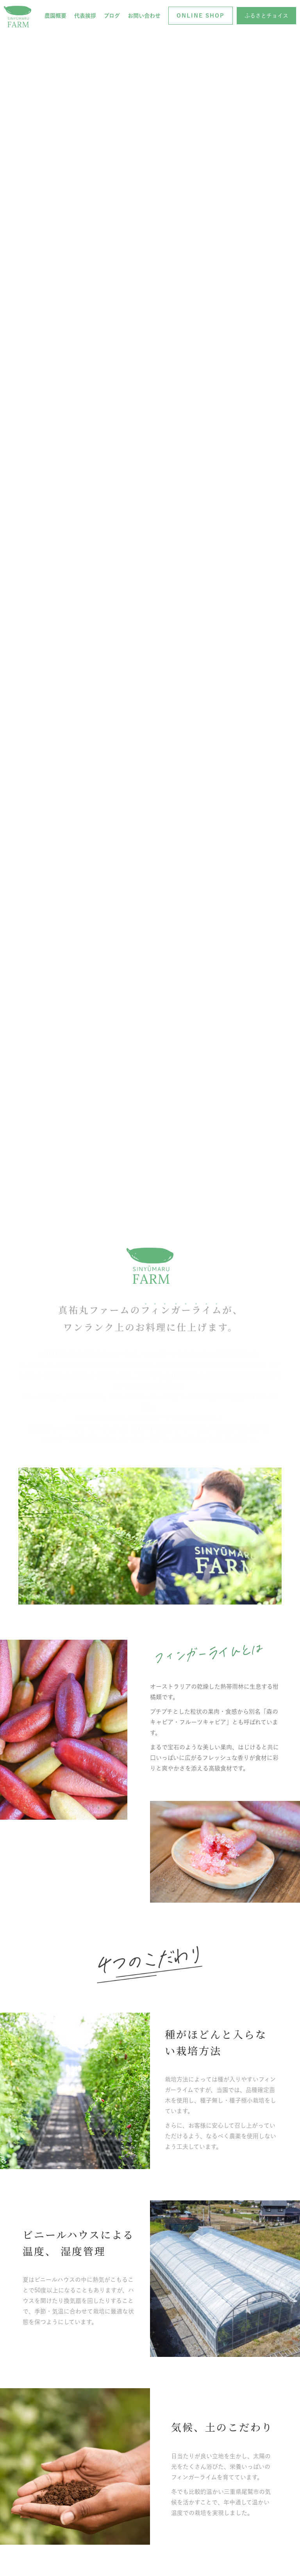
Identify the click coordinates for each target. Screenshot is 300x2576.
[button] (200, 16)
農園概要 (55, 15)
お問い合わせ (144, 15)
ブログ (112, 15)
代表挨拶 (85, 15)
